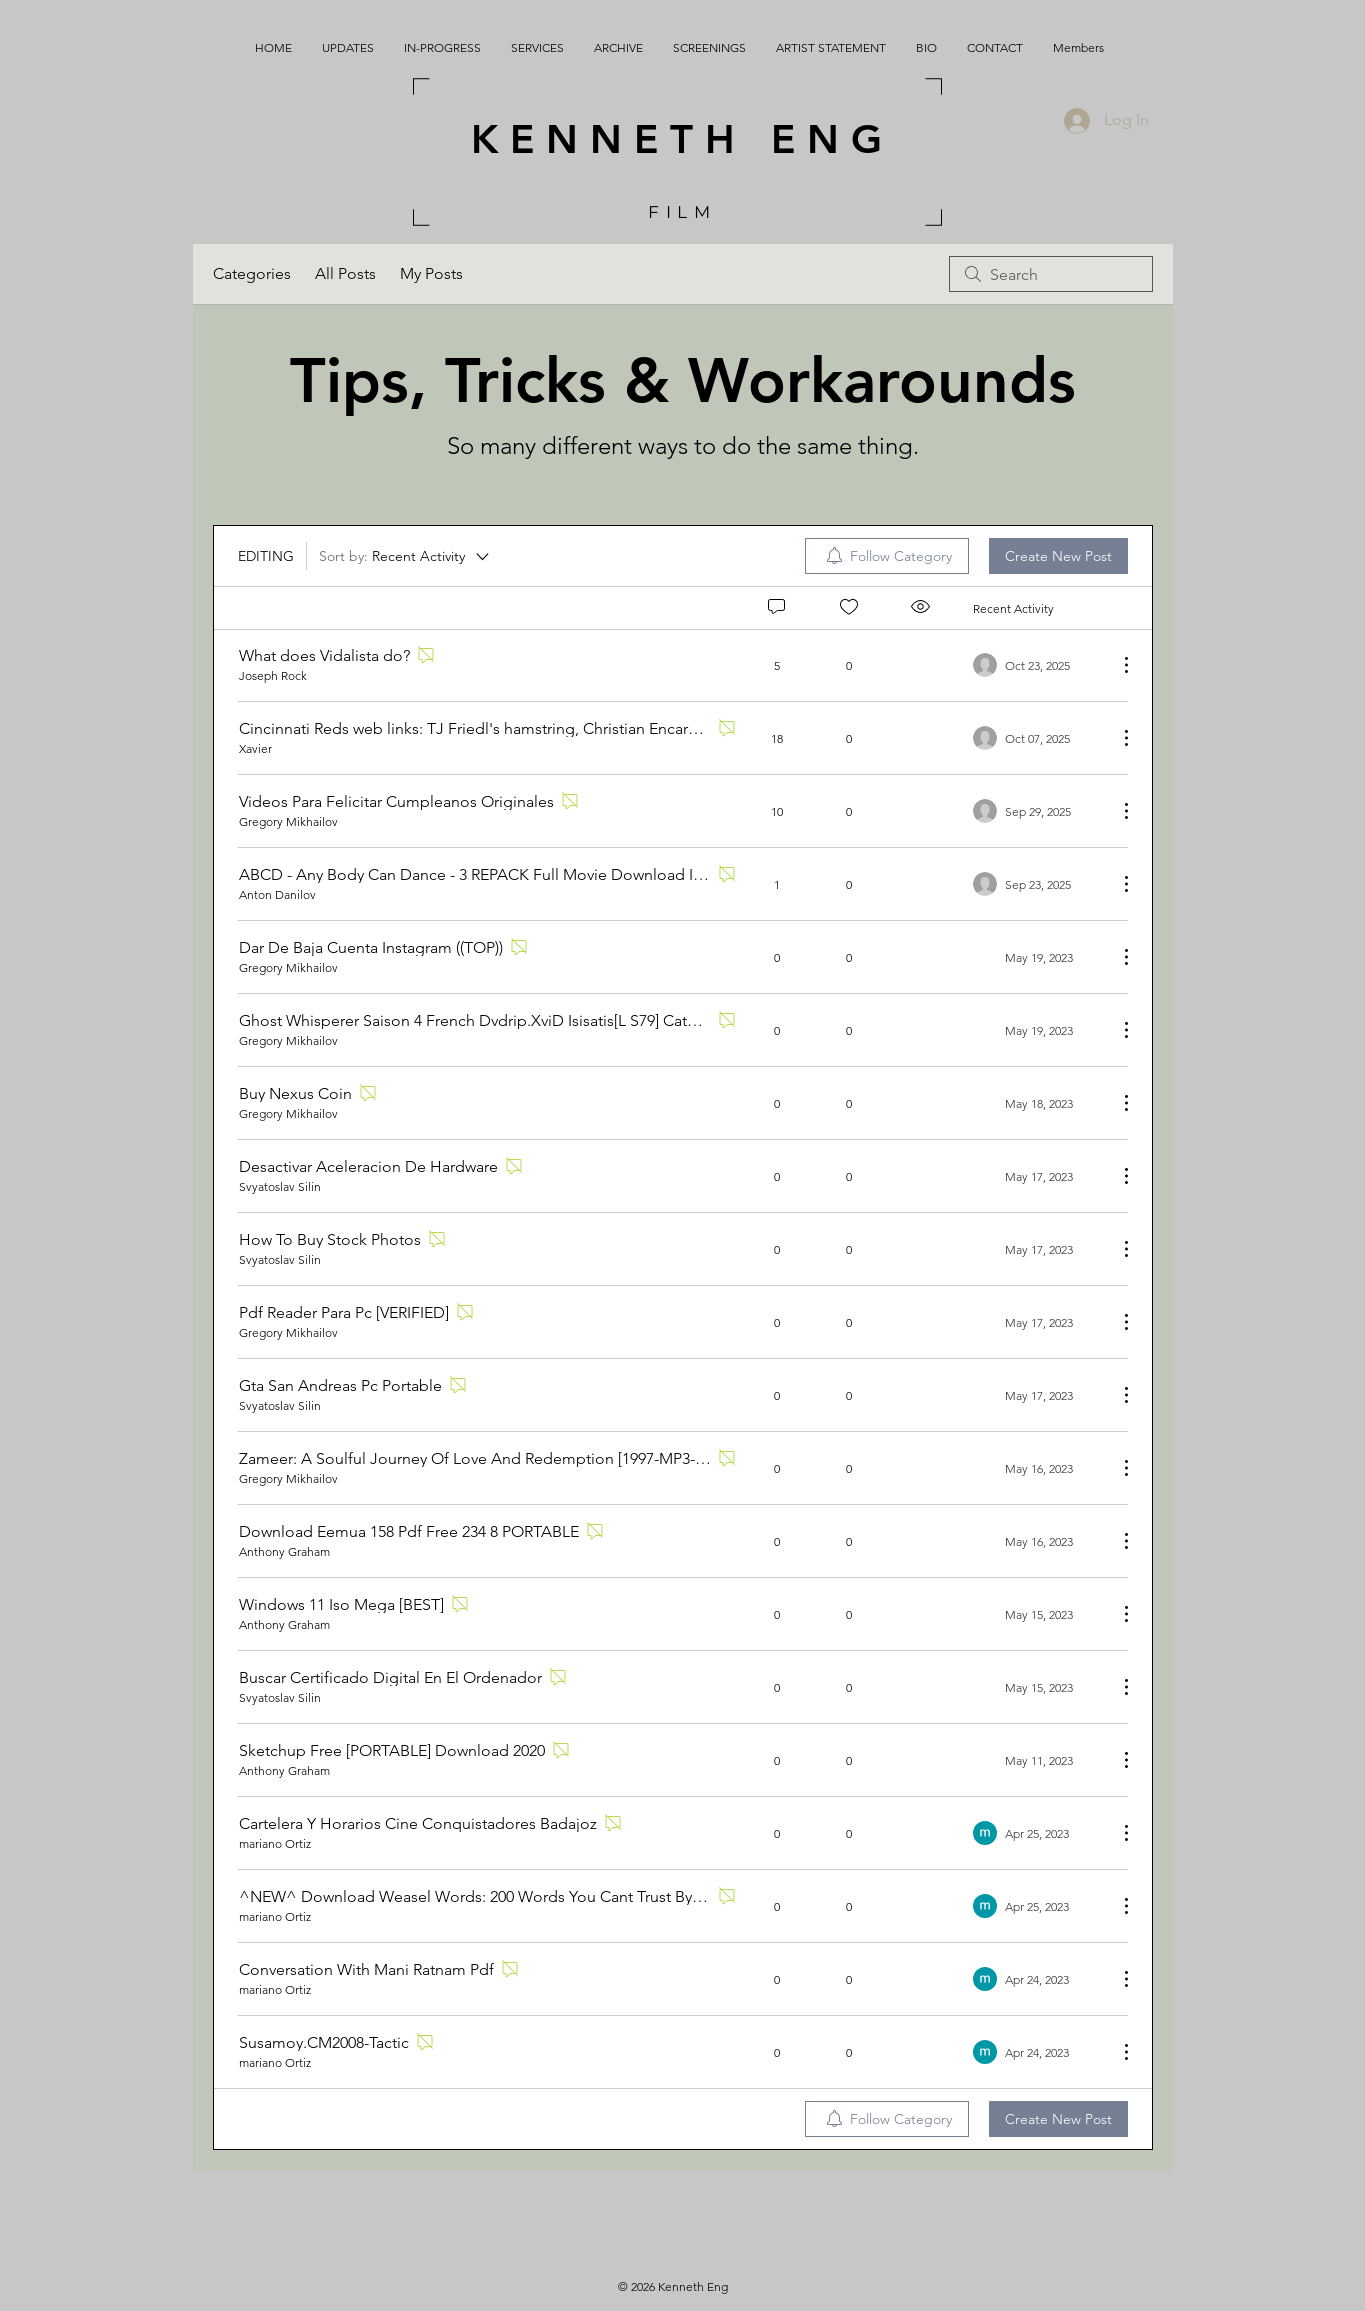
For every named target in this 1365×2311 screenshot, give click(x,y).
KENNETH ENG (682, 139)
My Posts (431, 273)
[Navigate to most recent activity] (1037, 665)
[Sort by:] (405, 556)
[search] (1051, 274)
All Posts (345, 273)
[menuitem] (887, 556)
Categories (252, 273)
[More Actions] (1116, 665)
